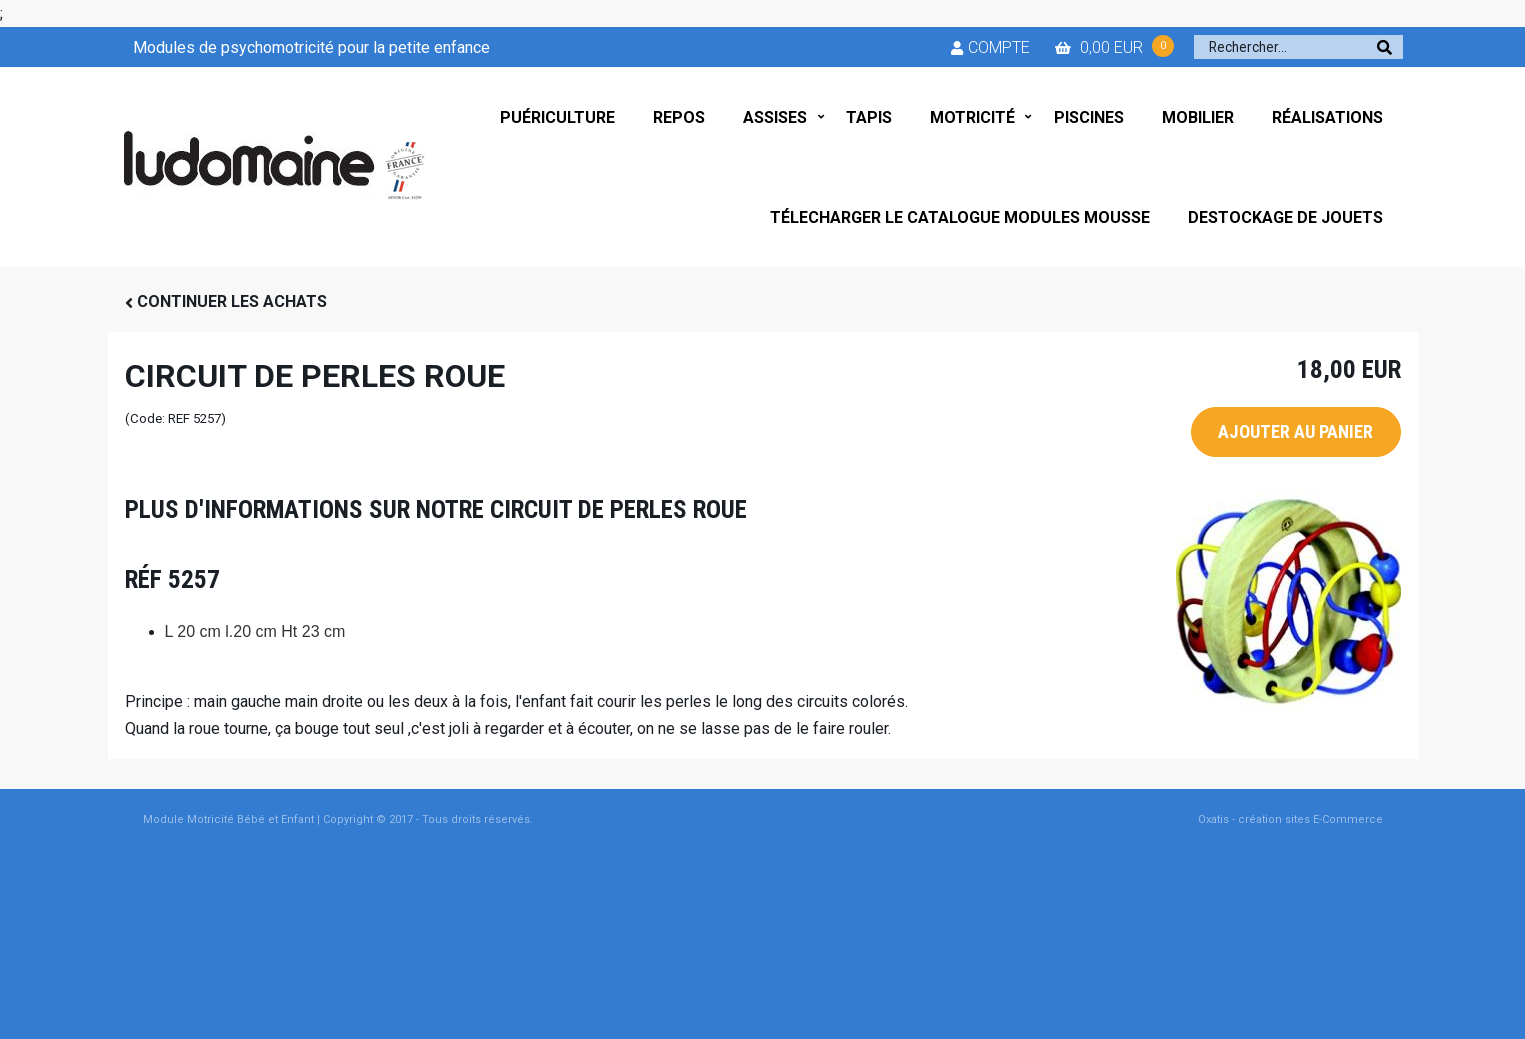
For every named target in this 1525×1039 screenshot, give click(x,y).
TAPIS (869, 117)
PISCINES (1089, 117)
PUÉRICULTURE (557, 117)
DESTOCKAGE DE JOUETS (1285, 217)
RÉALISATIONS (1327, 117)
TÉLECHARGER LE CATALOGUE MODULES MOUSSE (960, 217)
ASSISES (775, 117)
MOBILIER (1198, 117)
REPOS (679, 117)
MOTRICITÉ (972, 117)
